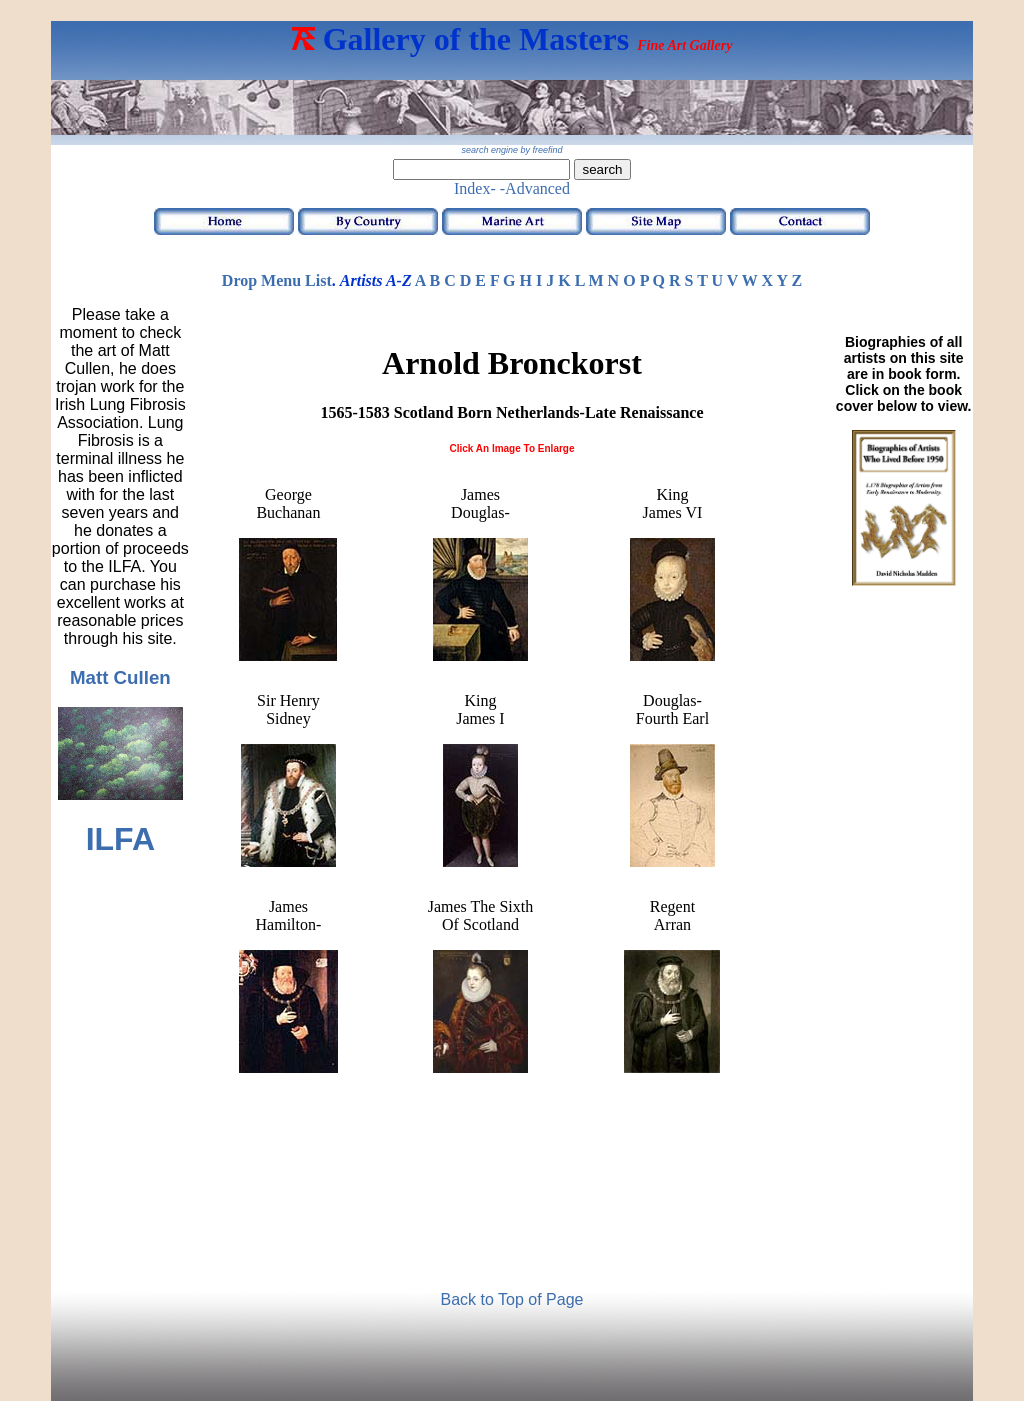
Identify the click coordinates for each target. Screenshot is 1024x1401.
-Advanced (535, 188)
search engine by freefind (511, 150)
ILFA (120, 839)
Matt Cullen (120, 677)
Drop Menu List (277, 280)
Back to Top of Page (512, 1299)
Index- (475, 188)
